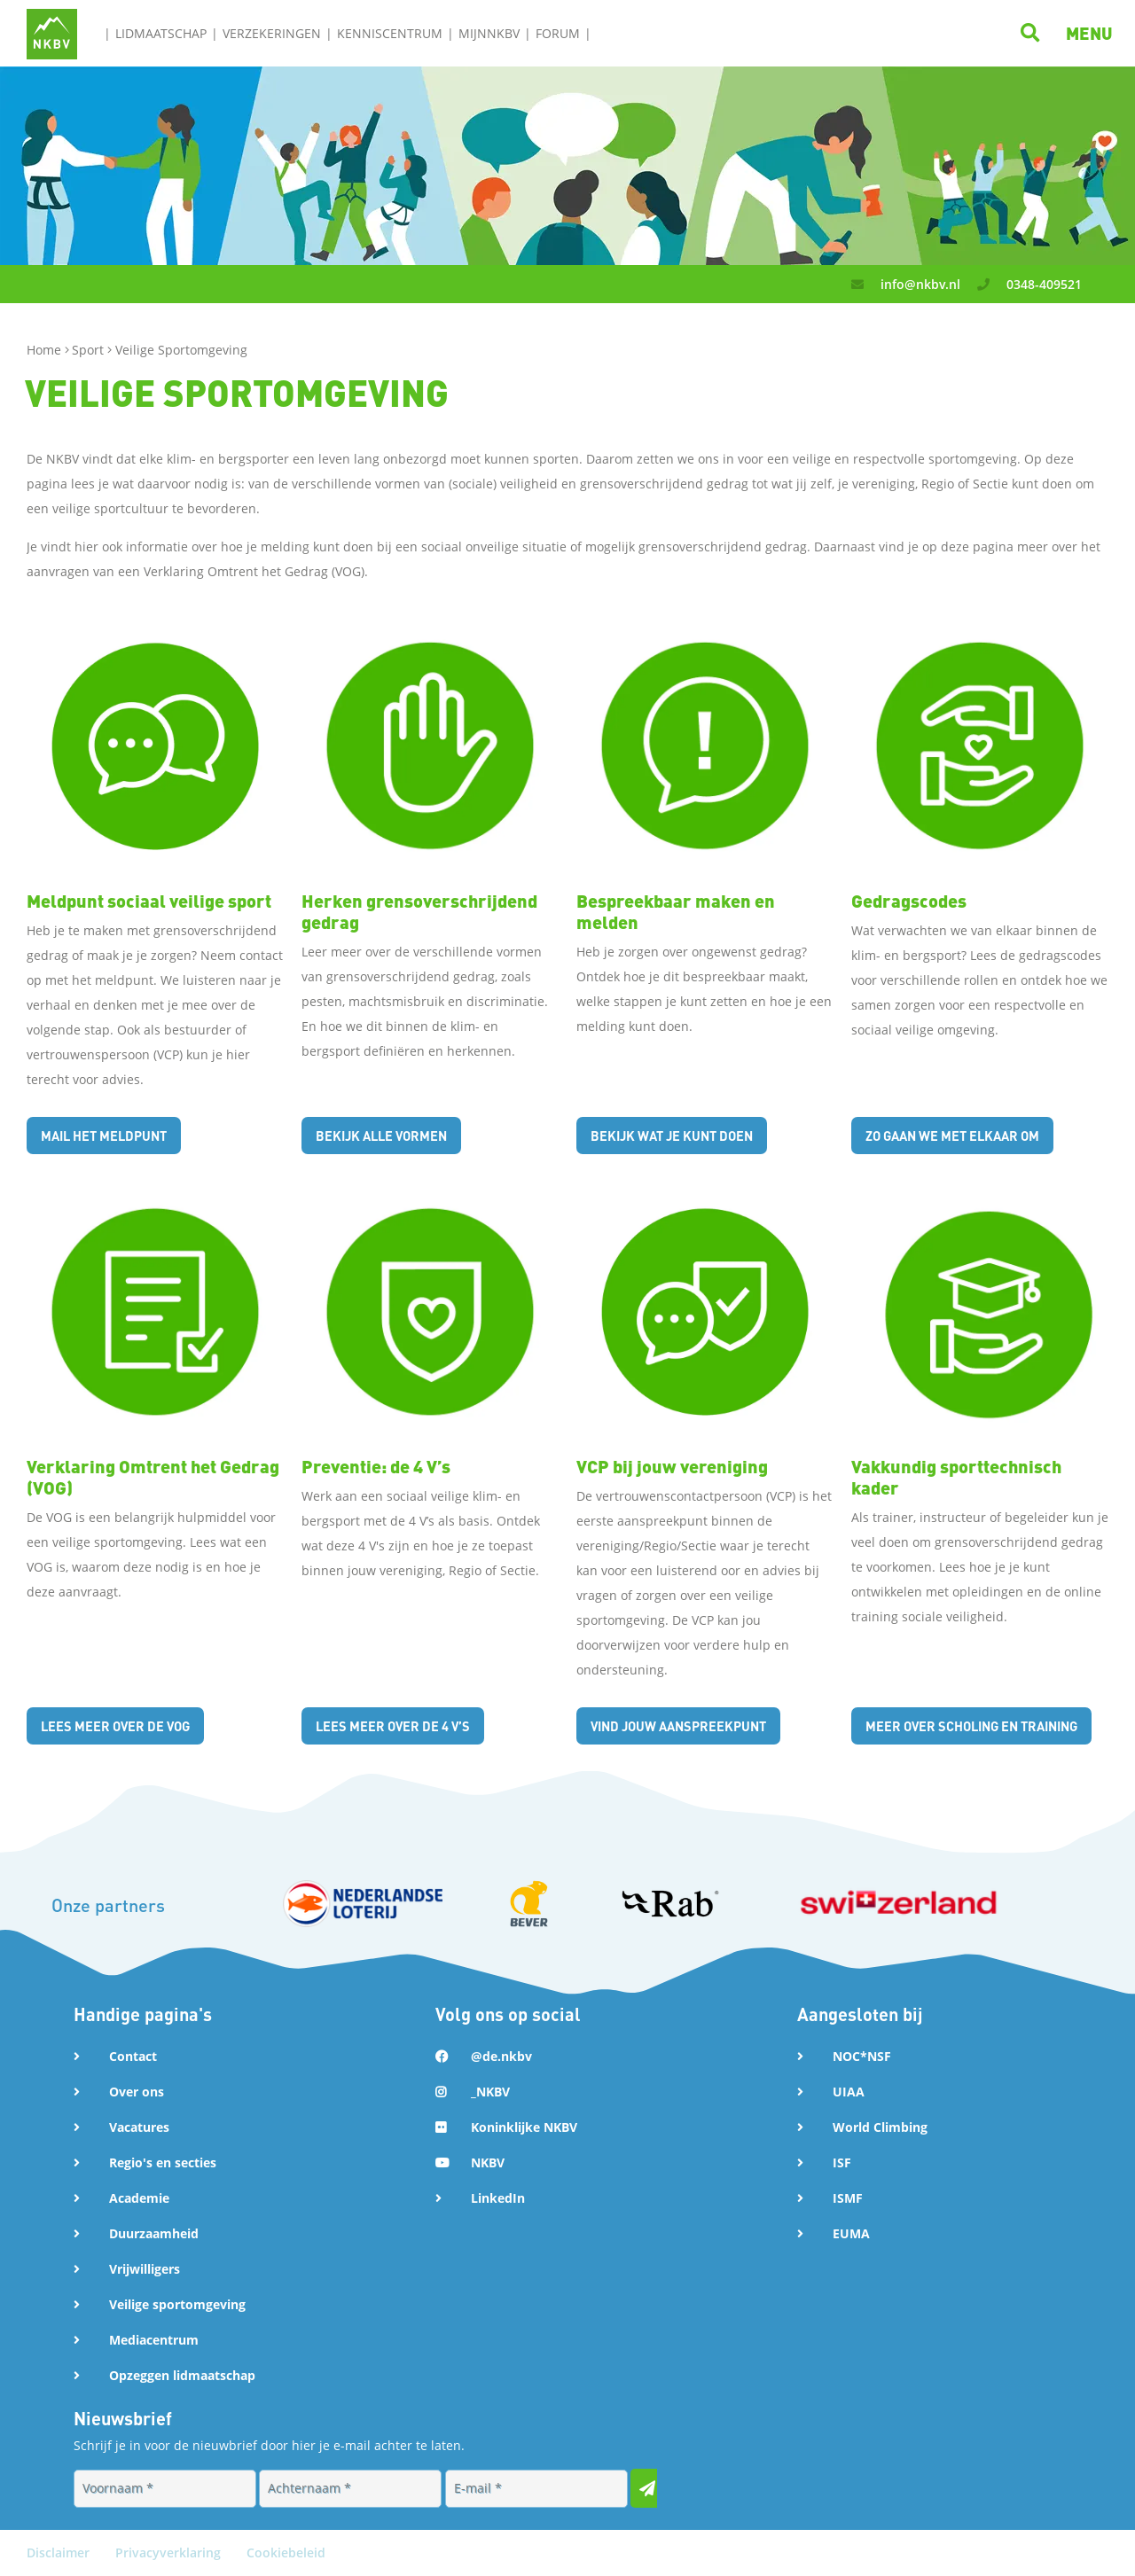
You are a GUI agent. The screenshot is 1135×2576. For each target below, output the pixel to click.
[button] (1089, 33)
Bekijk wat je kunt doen (682, 1135)
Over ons (136, 2091)
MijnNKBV (489, 33)
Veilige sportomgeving (177, 2304)
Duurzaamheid (154, 2233)
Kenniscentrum (389, 33)
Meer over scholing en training (982, 1725)
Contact (133, 2056)
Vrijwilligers (144, 2268)
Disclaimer (60, 2552)
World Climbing (880, 2127)
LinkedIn (498, 2198)
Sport (89, 349)
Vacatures (139, 2127)
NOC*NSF (862, 2056)
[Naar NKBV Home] (52, 32)
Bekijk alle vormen (389, 1135)
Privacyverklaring (169, 2552)
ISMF (848, 2198)
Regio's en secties (162, 2162)
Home (46, 349)
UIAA (849, 2091)
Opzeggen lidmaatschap (182, 2375)
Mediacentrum (154, 2339)
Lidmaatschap (161, 33)
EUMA (851, 2233)
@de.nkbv (501, 2056)
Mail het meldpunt (111, 1135)
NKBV (488, 2162)
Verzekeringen (272, 33)
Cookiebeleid (286, 2552)
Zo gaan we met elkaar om (962, 1135)
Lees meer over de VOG (123, 1725)
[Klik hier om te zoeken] (1033, 32)
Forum (558, 33)
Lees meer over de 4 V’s (401, 1725)
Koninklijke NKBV (524, 2127)
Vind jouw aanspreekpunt (688, 1725)
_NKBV (490, 2091)
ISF (842, 2162)
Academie (139, 2198)
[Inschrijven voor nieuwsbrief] (649, 2488)
